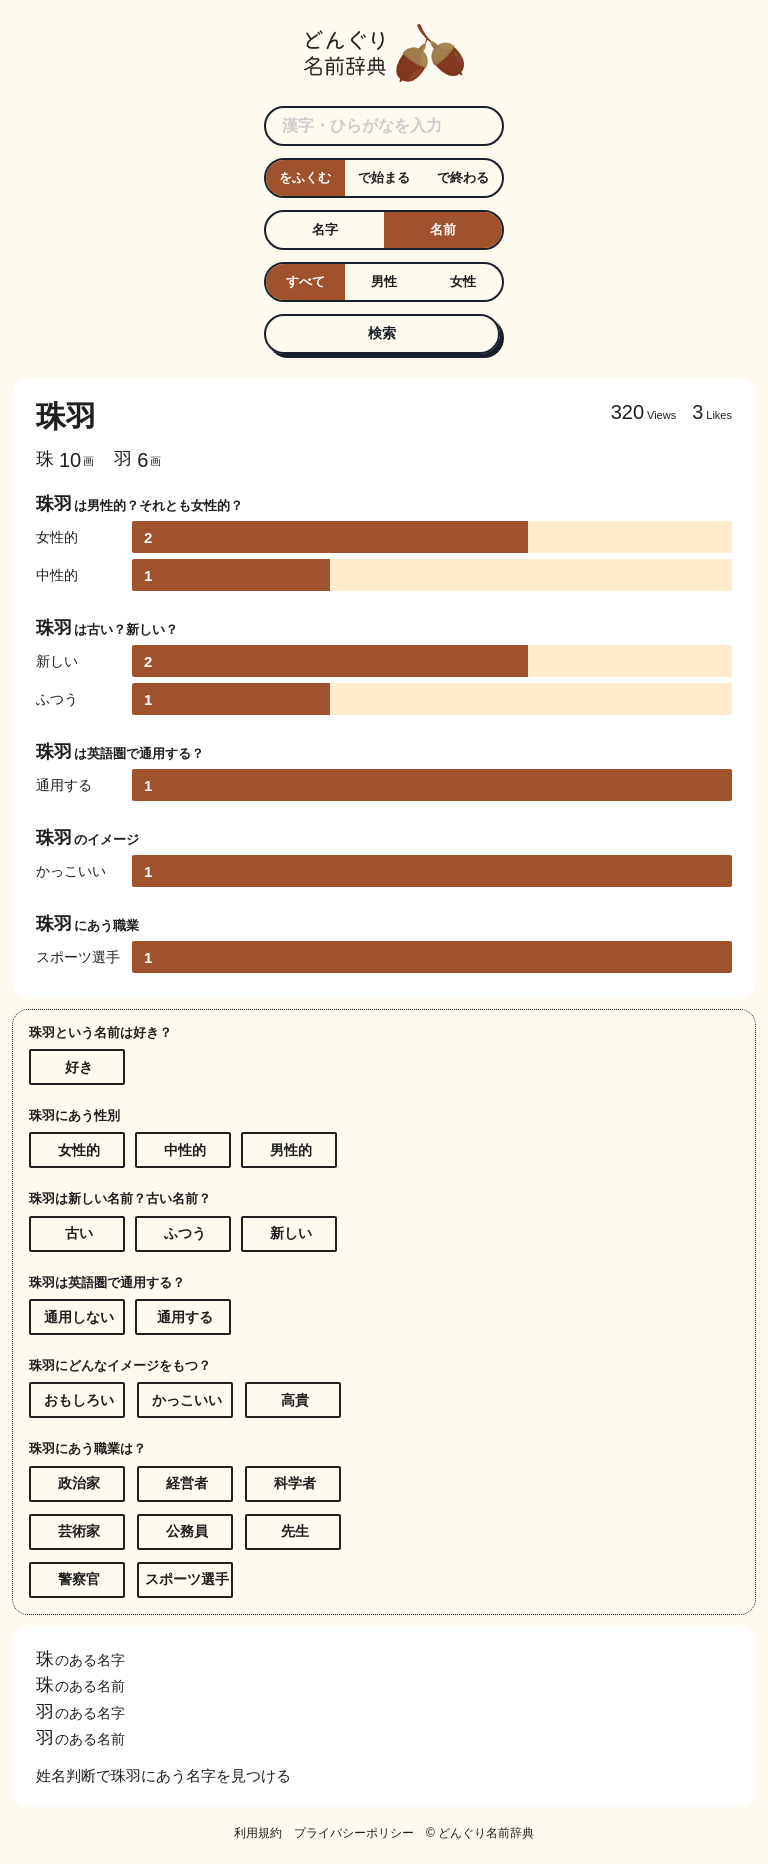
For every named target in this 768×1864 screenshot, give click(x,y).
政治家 (79, 1483)
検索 (382, 333)
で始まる (384, 177)
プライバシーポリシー (354, 1833)
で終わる (463, 177)
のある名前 (80, 1686)
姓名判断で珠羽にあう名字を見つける (163, 1775)
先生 (295, 1531)
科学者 (295, 1483)
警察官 (79, 1579)
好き (79, 1067)
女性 (463, 281)
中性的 (185, 1150)
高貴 (295, 1400)
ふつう (185, 1233)
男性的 (291, 1150)
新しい (291, 1233)
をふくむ (305, 177)
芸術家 (79, 1531)
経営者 (187, 1483)
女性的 (79, 1150)
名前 (443, 229)
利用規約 (258, 1833)
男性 (384, 281)
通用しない (79, 1317)
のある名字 (80, 1660)
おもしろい (79, 1400)
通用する (185, 1317)
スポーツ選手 (187, 1579)
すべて (305, 281)
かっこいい (187, 1400)
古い (79, 1233)
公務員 (187, 1531)
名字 (325, 229)
